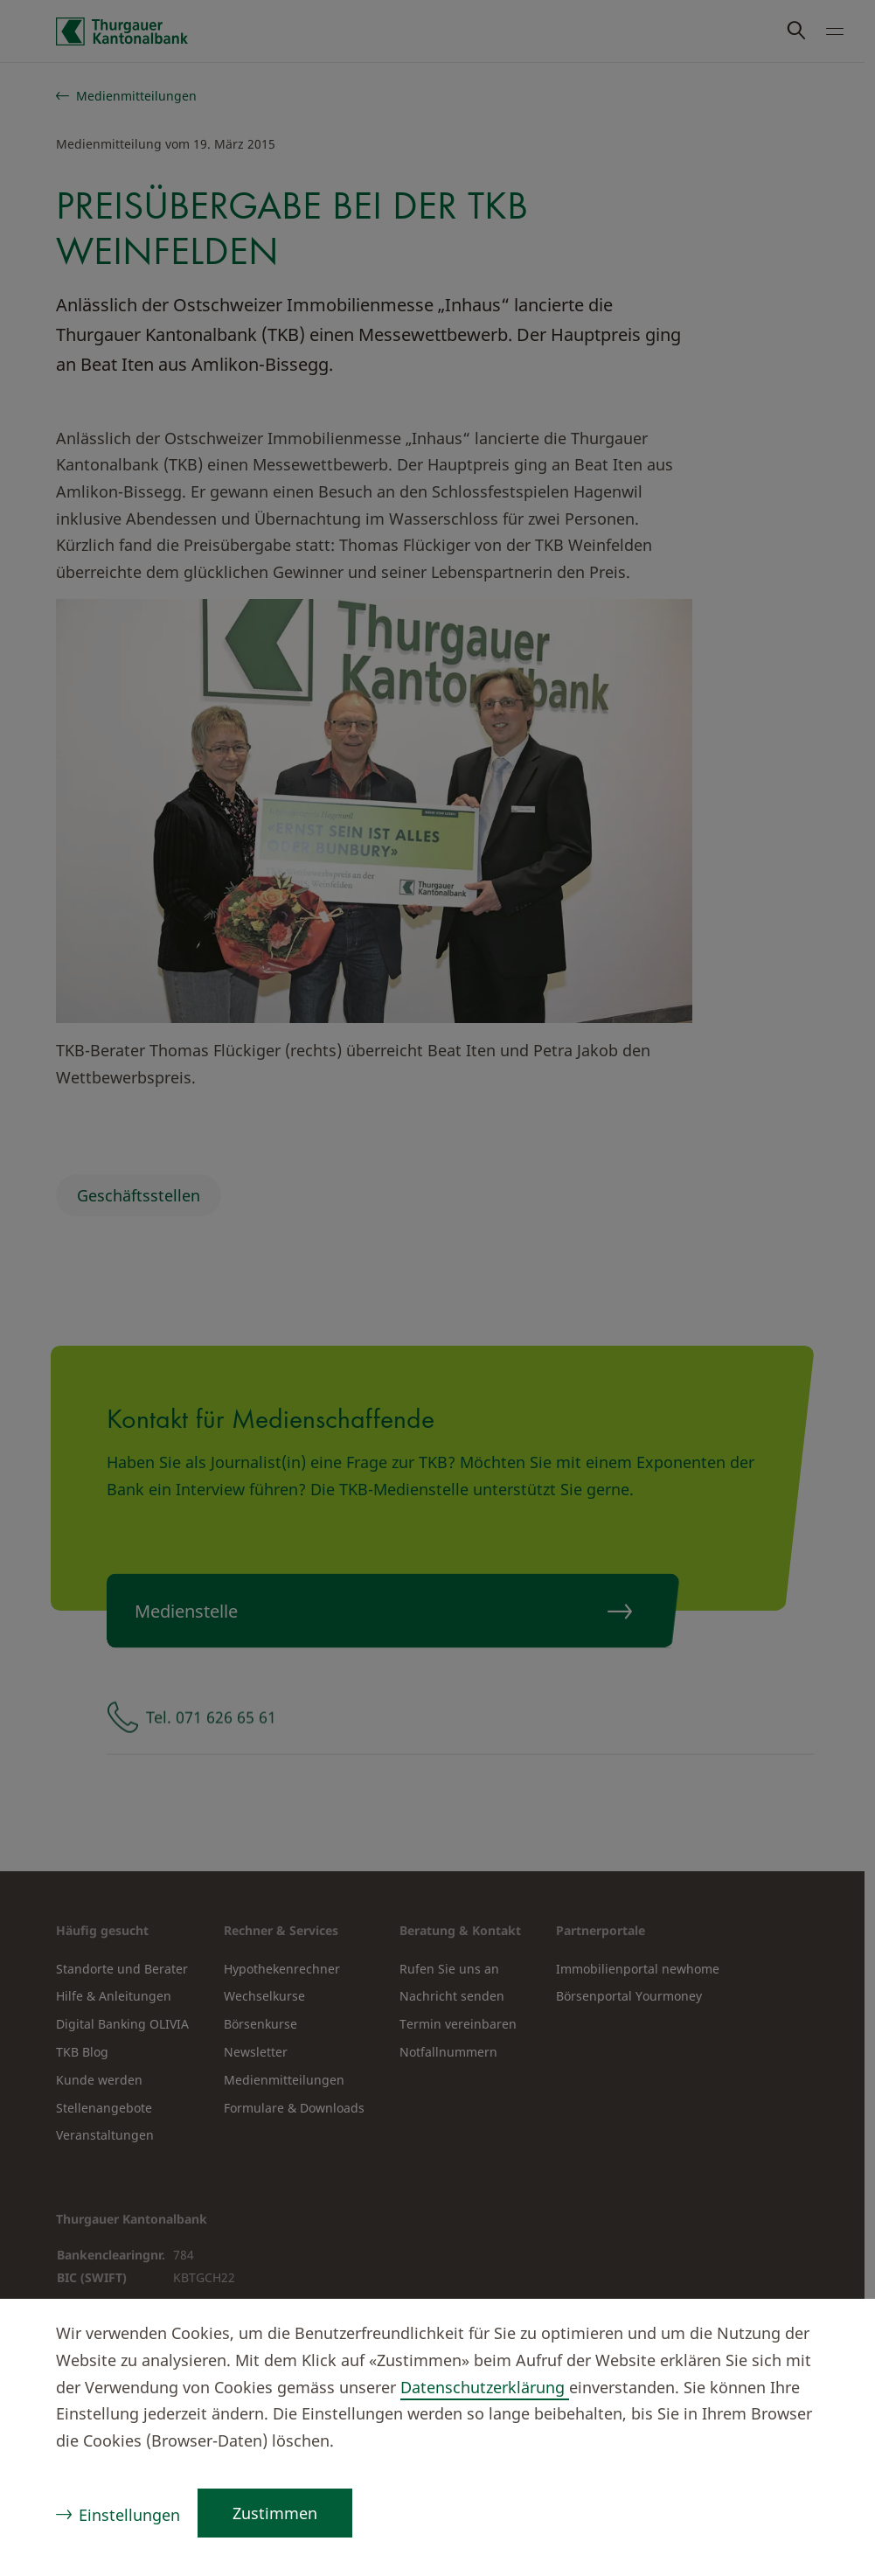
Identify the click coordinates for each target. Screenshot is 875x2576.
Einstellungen (129, 2514)
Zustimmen (275, 2513)
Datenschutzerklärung (484, 2387)
